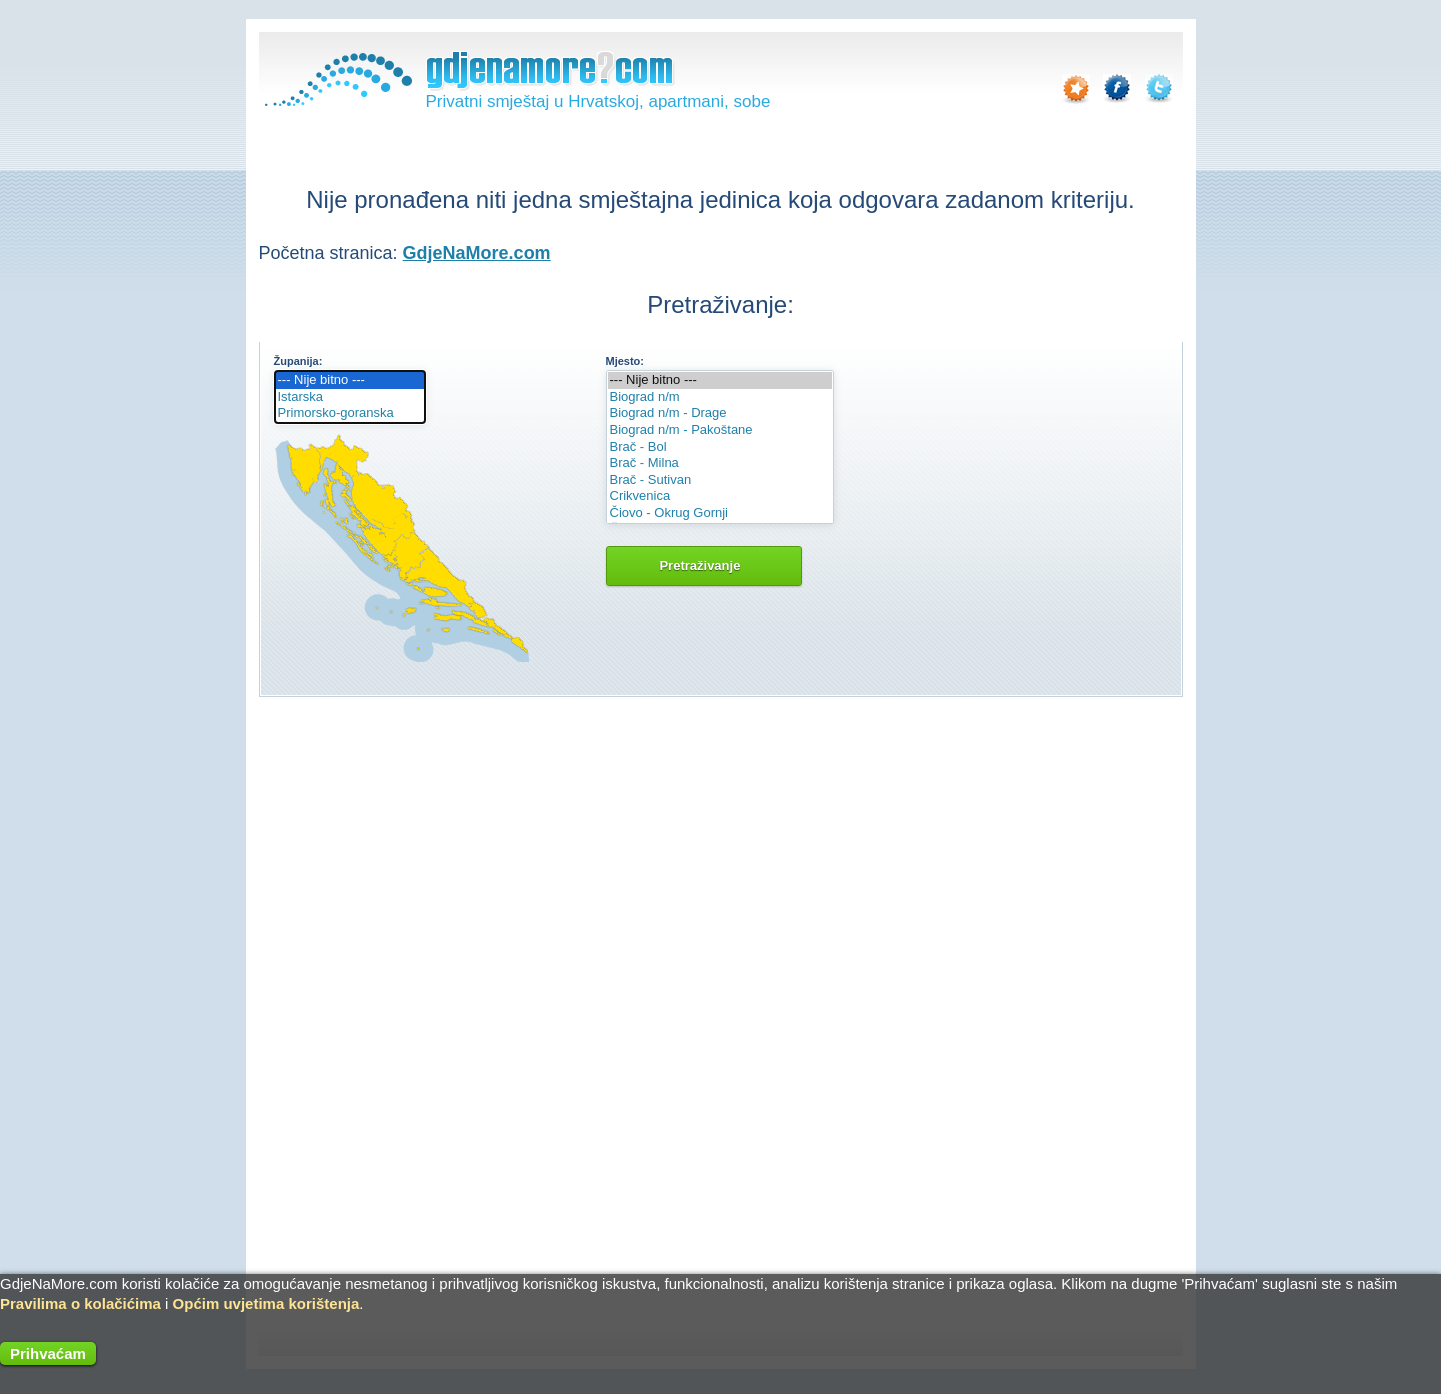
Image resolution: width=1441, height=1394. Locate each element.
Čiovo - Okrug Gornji (720, 513)
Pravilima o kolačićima (80, 1303)
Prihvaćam (48, 1353)
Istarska (350, 397)
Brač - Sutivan (720, 480)
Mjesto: (625, 361)
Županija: (298, 361)
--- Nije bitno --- (350, 380)
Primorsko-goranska (350, 413)
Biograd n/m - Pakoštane (720, 430)
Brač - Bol (720, 447)
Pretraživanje (704, 565)
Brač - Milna (720, 463)
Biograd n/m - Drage (720, 413)
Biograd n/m (720, 397)
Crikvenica (720, 496)
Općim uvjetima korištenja (266, 1303)
